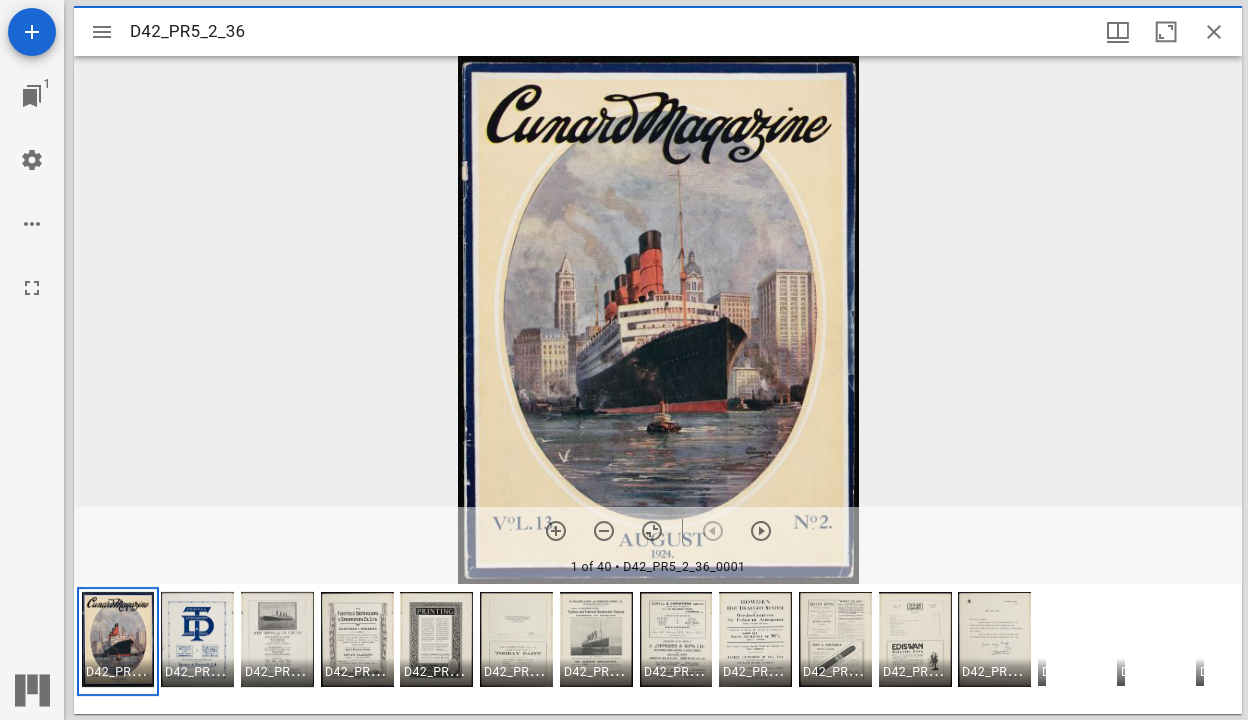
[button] (118, 641)
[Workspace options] (32, 224)
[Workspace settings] (32, 160)
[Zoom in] (556, 531)
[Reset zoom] (652, 531)
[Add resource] (32, 32)
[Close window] (1214, 32)
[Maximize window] (1166, 32)
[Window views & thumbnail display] (1118, 32)
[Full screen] (32, 288)
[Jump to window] (32, 96)
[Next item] (761, 531)
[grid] (658, 649)
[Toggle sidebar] (102, 32)
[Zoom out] (604, 531)
